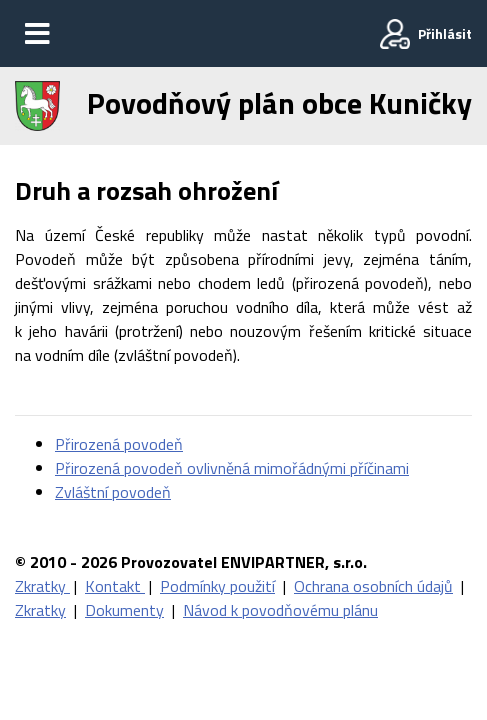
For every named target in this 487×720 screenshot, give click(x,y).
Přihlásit (445, 33)
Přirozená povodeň (119, 444)
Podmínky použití (217, 586)
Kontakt (115, 586)
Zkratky (42, 586)
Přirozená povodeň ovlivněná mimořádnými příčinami (232, 468)
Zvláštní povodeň (113, 492)
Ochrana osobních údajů (373, 586)
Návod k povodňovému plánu (280, 610)
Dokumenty (124, 610)
